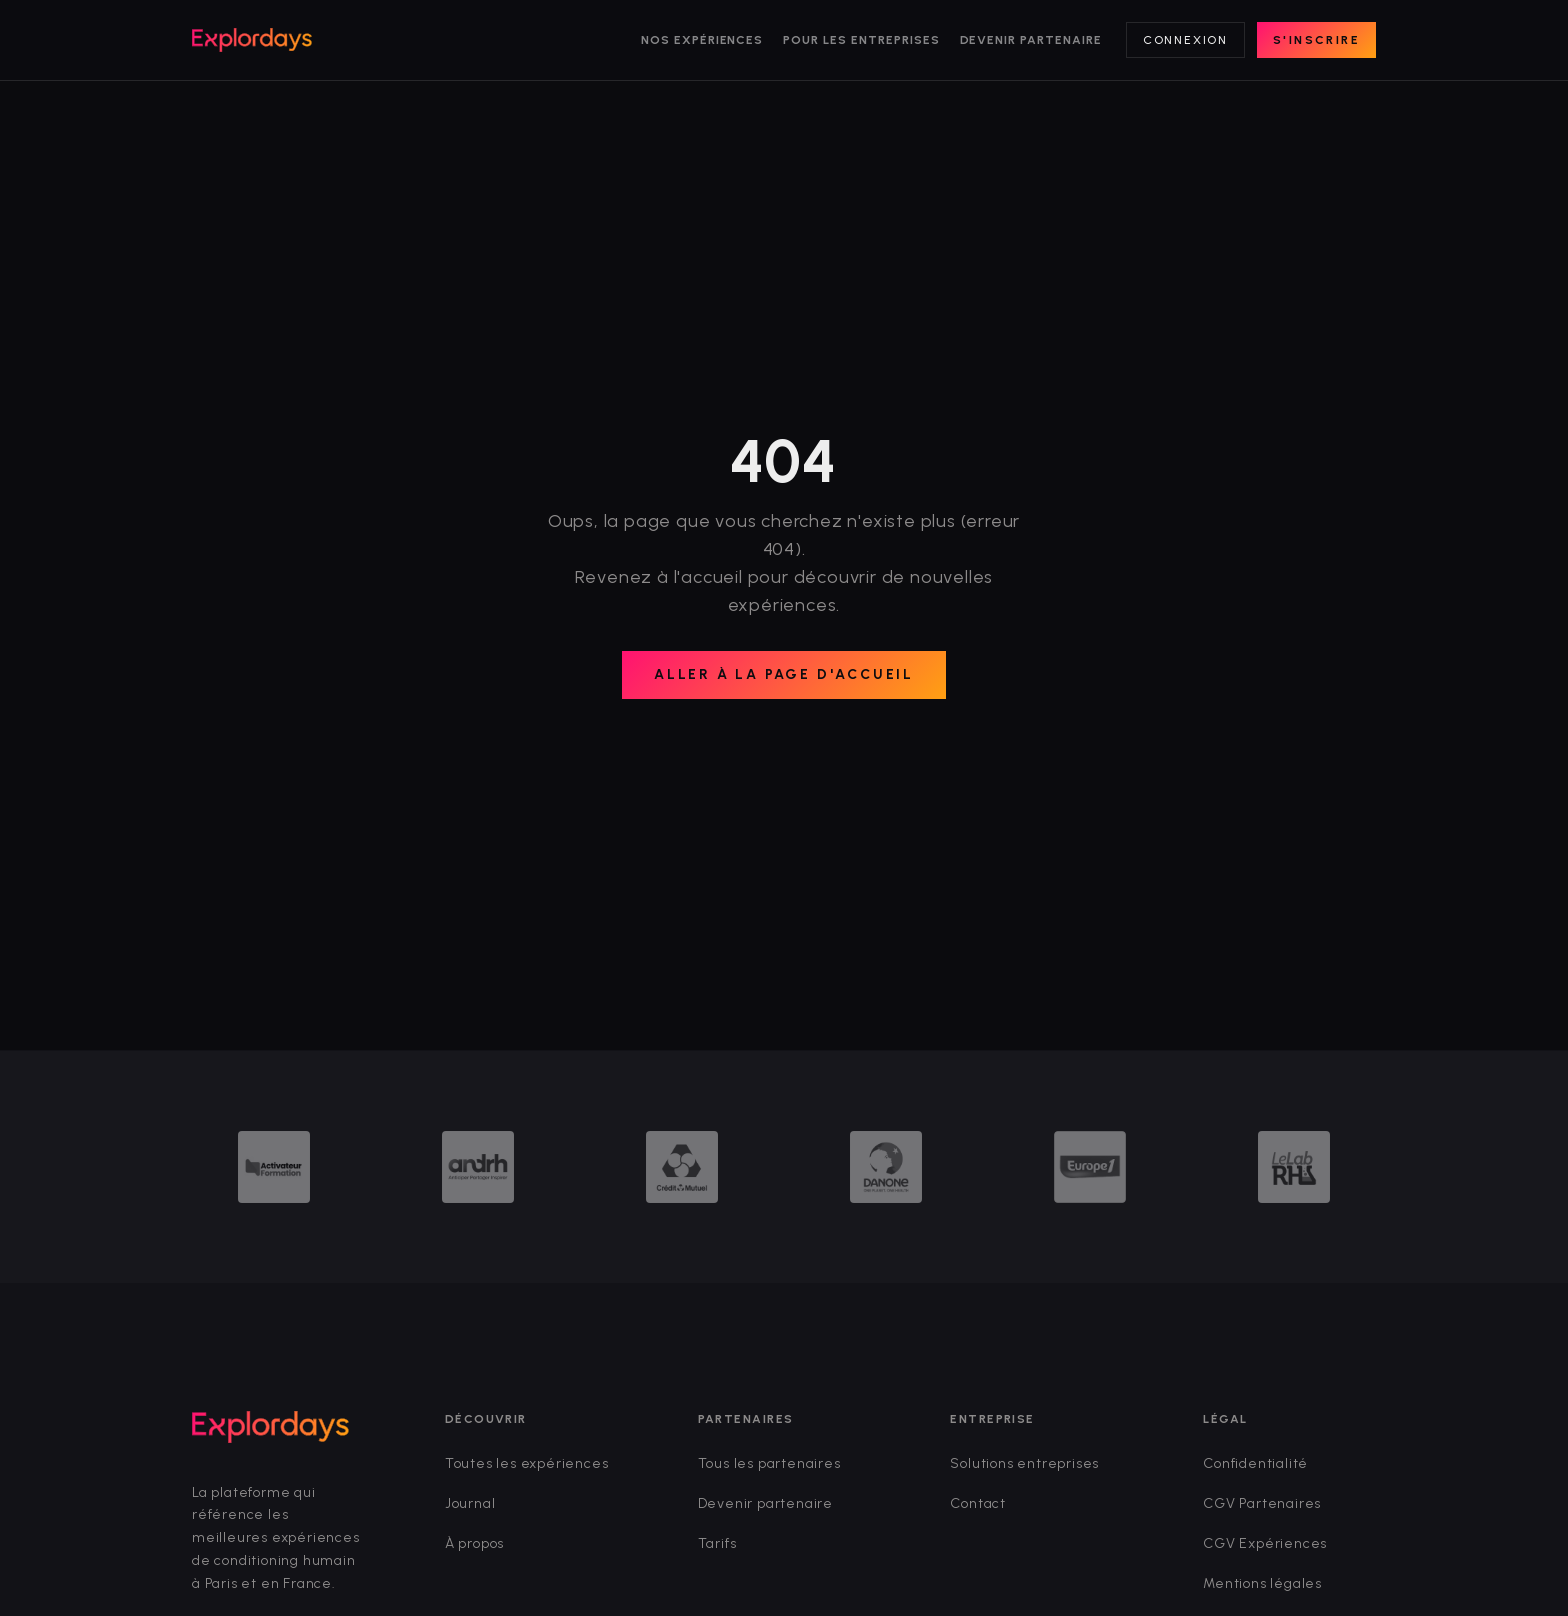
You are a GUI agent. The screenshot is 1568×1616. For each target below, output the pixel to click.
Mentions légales (1262, 1583)
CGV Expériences (1265, 1543)
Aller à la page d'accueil (784, 674)
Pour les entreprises (861, 40)
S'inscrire (1316, 40)
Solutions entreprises (1024, 1463)
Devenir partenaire (1031, 40)
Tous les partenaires (769, 1463)
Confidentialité (1255, 1463)
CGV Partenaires (1262, 1503)
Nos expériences (702, 40)
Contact (978, 1503)
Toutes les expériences (527, 1463)
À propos (474, 1543)
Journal (470, 1503)
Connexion (1185, 40)
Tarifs (717, 1543)
